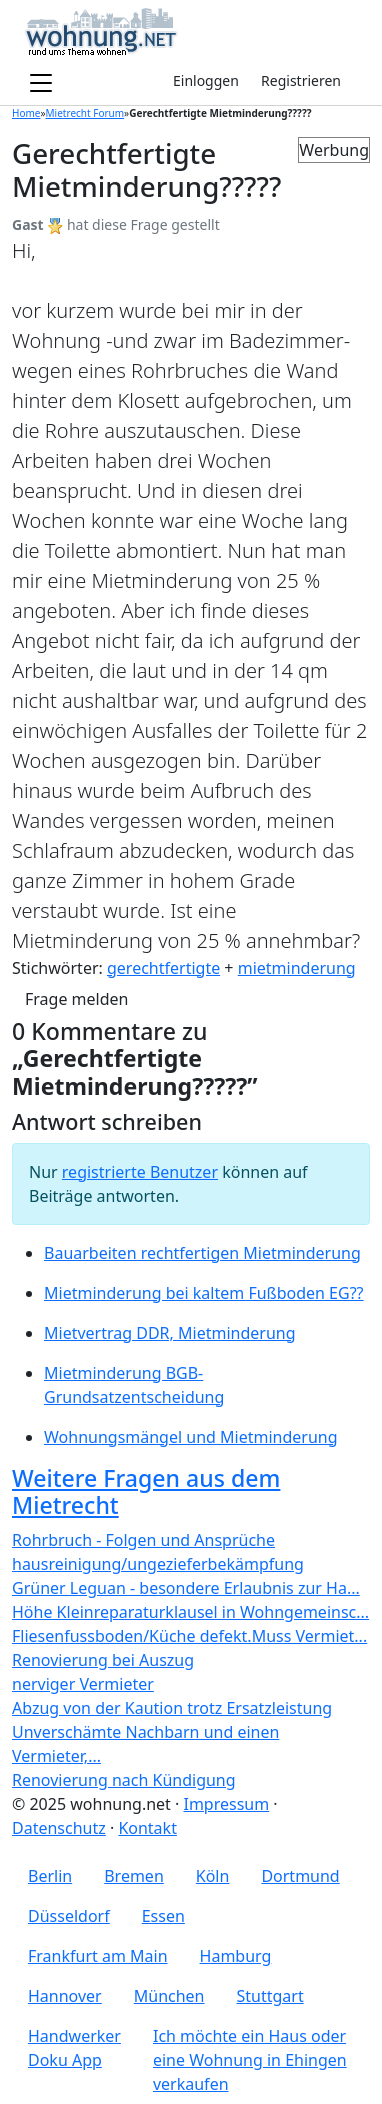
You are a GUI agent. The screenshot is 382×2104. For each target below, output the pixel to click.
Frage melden (76, 999)
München (169, 1996)
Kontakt (147, 1828)
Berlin (50, 1876)
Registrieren (301, 80)
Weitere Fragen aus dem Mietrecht (146, 1492)
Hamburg (236, 1956)
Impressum (226, 1804)
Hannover (65, 1996)
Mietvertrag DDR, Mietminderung (170, 1333)
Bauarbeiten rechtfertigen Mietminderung (202, 1253)
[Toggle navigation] (41, 84)
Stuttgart (270, 1996)
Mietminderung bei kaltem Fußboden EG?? (204, 1293)
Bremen (134, 1876)
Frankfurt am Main (98, 1956)
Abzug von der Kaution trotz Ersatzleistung (172, 1708)
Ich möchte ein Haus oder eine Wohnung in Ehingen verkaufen (250, 2060)
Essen (163, 1916)
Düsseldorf (69, 1916)
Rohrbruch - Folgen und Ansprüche (143, 1540)
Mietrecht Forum (85, 113)
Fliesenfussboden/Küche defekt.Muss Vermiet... (189, 1636)
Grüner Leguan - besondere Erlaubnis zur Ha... (186, 1588)
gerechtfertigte (163, 968)
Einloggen (206, 80)
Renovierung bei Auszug (103, 1660)
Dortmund (300, 1876)
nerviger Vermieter (83, 1684)
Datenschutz (59, 1828)
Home (26, 113)
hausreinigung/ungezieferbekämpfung (158, 1564)
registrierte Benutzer (140, 1172)
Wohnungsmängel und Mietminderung (191, 1437)
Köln (213, 1876)
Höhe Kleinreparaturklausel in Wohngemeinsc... (190, 1612)
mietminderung (297, 968)
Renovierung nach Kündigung (124, 1780)
